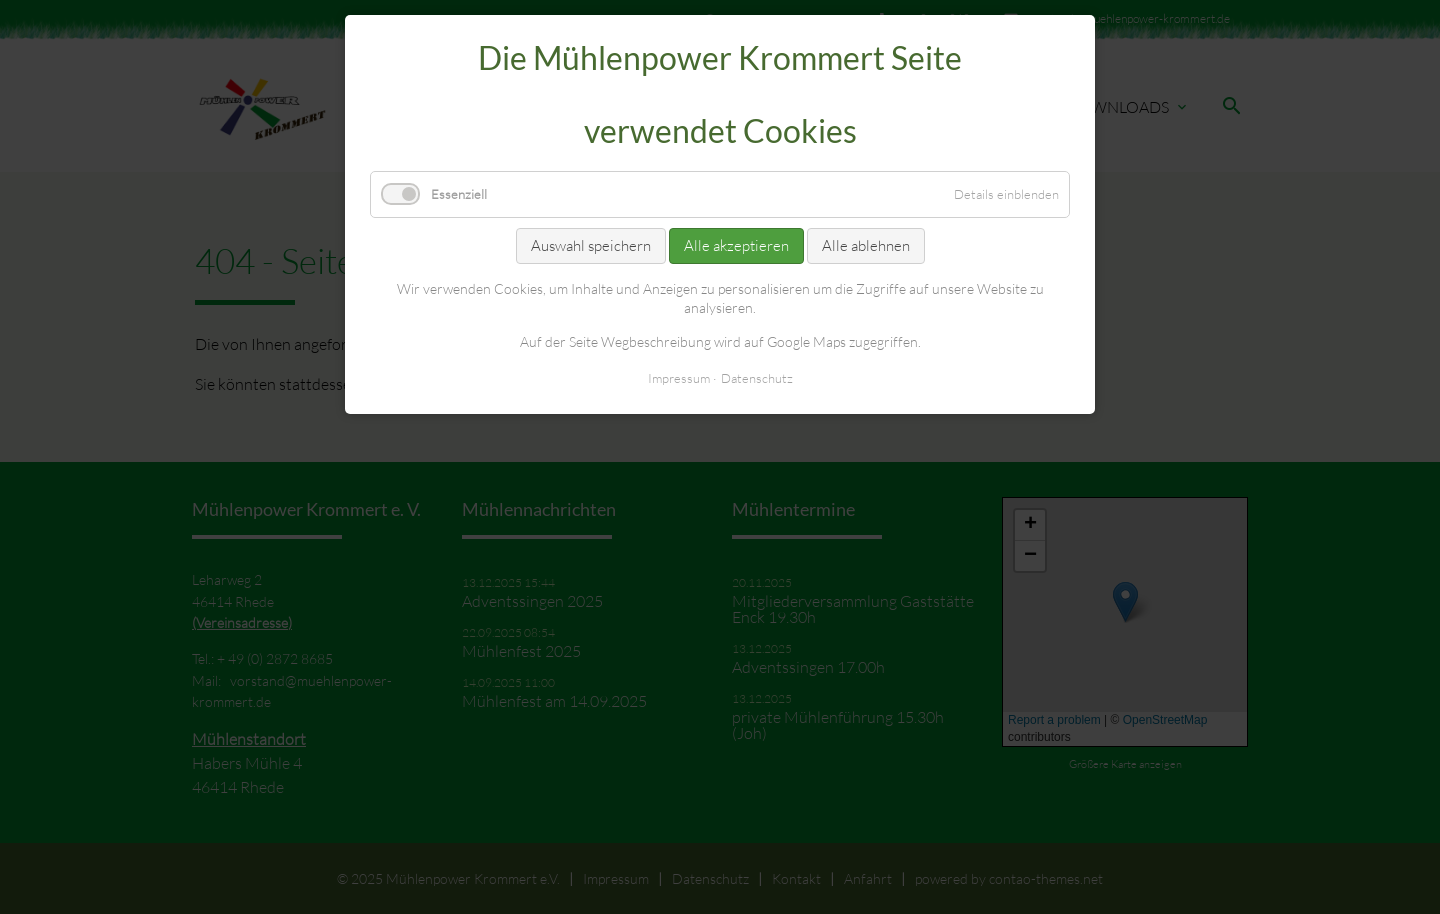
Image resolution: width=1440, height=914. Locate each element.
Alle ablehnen (866, 245)
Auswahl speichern (591, 245)
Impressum (679, 378)
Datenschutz (757, 378)
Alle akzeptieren (736, 245)
